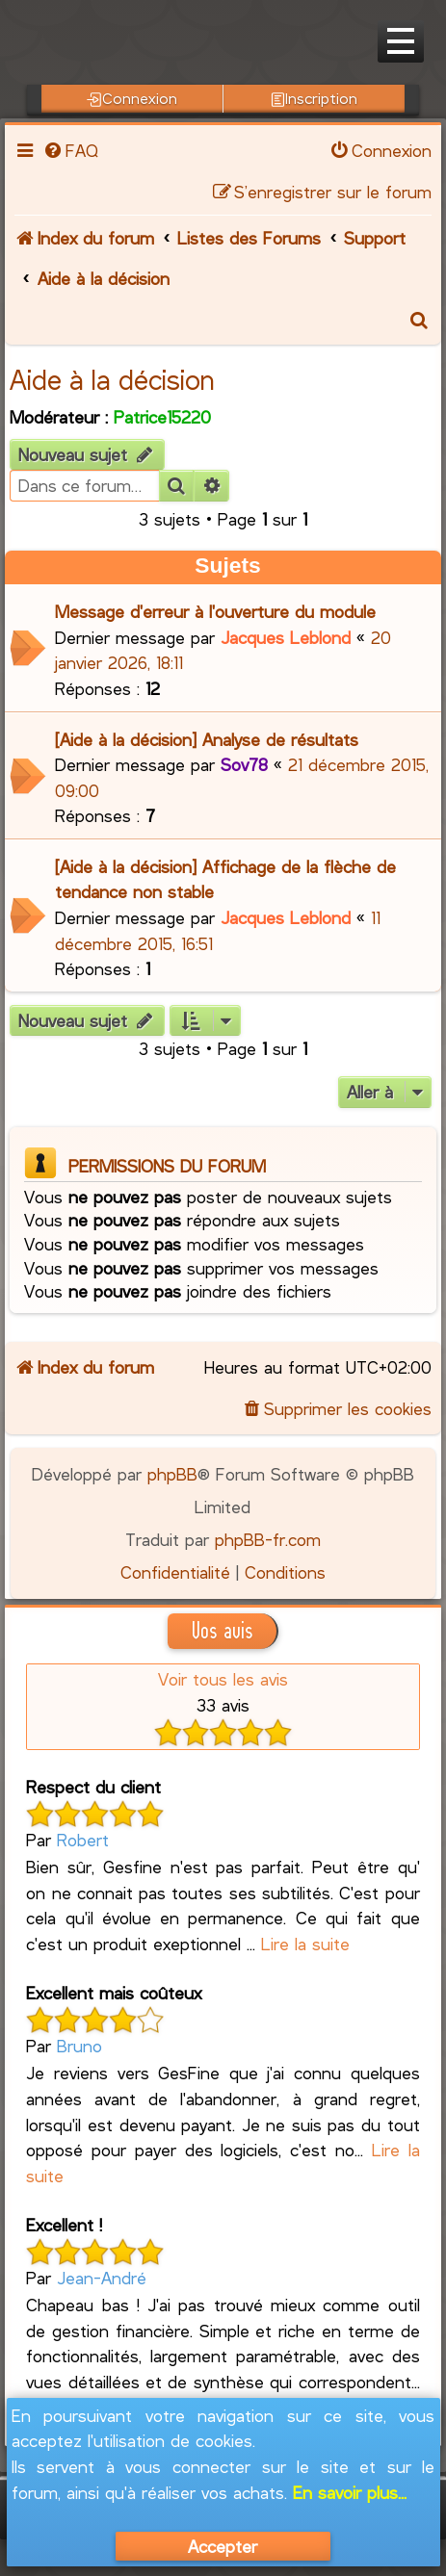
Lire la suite (305, 1943)
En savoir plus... (350, 2492)
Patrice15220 (162, 416)
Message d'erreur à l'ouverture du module (215, 611)
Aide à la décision (112, 379)
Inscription (314, 98)
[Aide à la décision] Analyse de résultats (206, 739)
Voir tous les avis (223, 1678)
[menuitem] (70, 150)
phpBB (172, 1473)
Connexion (132, 98)
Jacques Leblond (286, 637)
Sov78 (244, 764)
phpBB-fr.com (268, 1539)
